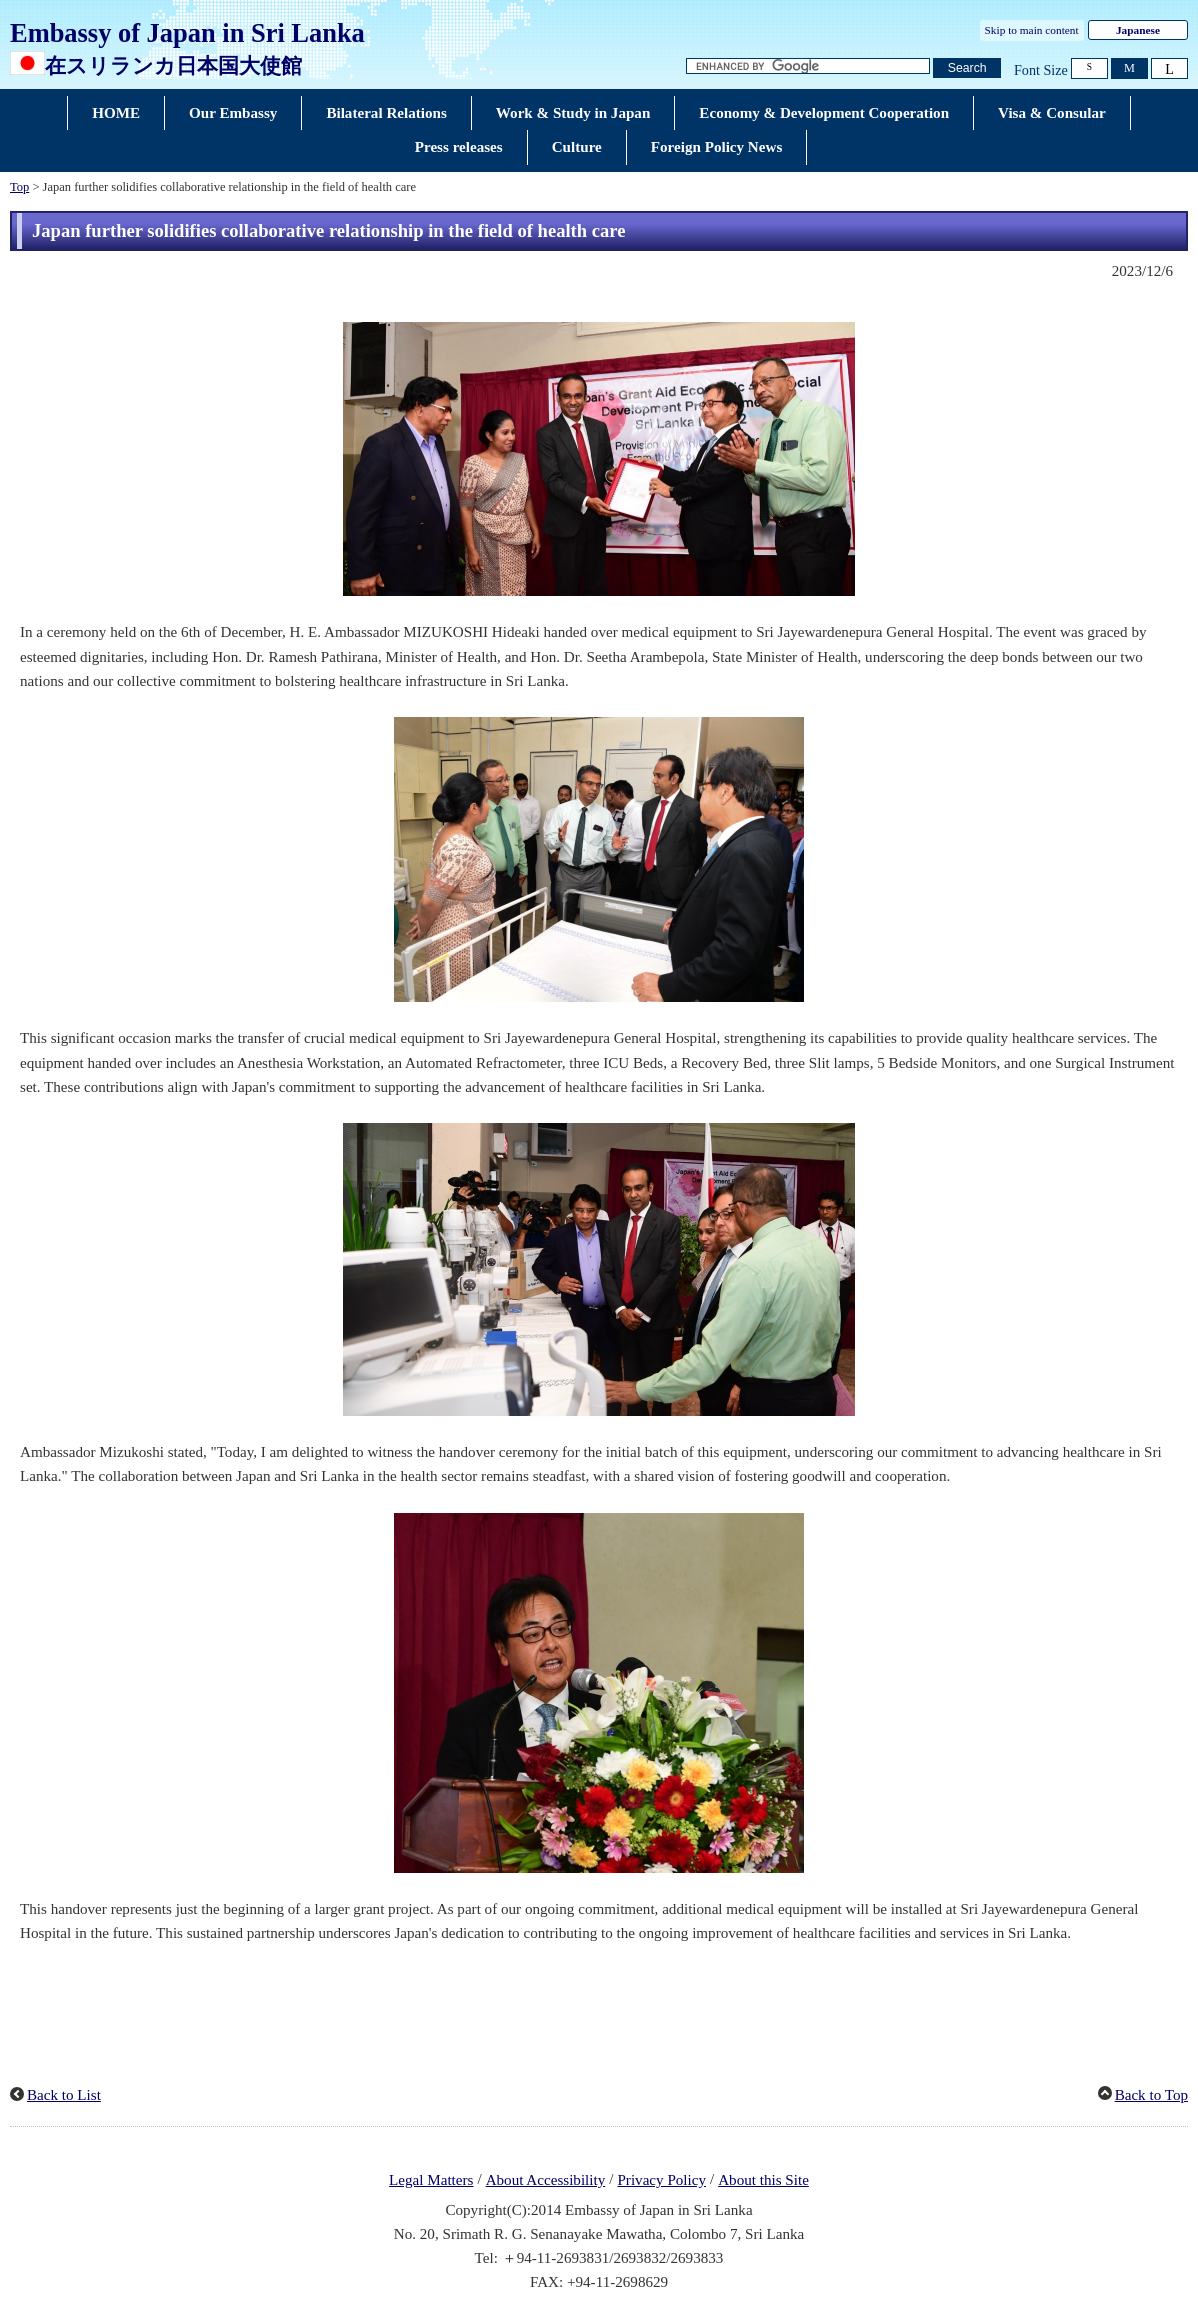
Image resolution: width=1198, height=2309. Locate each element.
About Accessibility (546, 2180)
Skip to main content (1032, 30)
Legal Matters (431, 2180)
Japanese (1138, 30)
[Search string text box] (808, 66)
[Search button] (967, 68)
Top (19, 187)
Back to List (64, 2095)
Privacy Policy (661, 2180)
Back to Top (1151, 2095)
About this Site (763, 2180)
